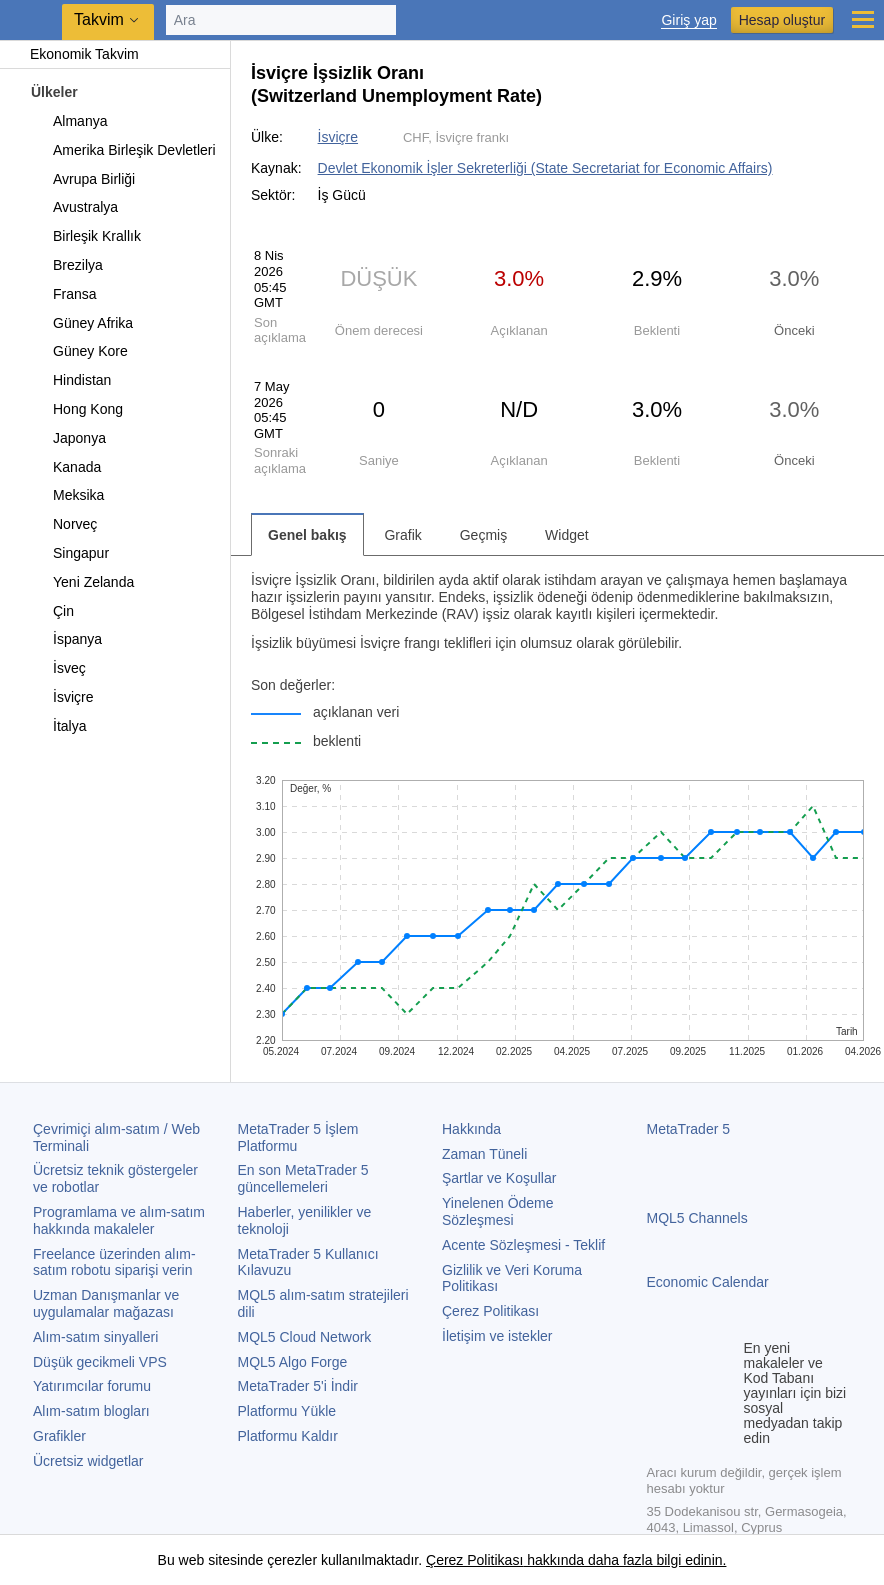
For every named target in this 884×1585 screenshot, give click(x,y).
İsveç (58, 668)
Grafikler (59, 1436)
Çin (52, 611)
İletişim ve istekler (497, 1336)
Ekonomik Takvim (74, 54)
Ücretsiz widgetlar (88, 1461)
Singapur (69, 553)
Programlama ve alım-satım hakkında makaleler (119, 1220)
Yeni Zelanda (82, 582)
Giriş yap (688, 20)
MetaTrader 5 (689, 1129)
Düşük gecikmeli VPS (100, 1362)
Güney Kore (79, 351)
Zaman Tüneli (484, 1154)
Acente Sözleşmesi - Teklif (523, 1245)
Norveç (63, 524)
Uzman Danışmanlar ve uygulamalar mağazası (106, 1303)
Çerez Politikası (490, 1311)
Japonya (68, 438)
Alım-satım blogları (91, 1411)
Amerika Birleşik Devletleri (123, 150)
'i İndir (298, 1386)
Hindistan (70, 380)
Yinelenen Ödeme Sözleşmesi (498, 1211)
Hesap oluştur (782, 20)
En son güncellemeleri (303, 1178)
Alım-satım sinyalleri (95, 1337)
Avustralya (74, 207)
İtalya (58, 726)
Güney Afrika (81, 323)
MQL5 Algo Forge (293, 1362)
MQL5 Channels (697, 1218)
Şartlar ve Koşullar (499, 1178)
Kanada (65, 467)
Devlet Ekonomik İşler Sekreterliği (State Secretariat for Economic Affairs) (545, 168)
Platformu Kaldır (288, 1436)
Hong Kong (76, 409)
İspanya (66, 639)
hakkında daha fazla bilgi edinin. (624, 1560)
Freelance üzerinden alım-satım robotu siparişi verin (114, 1262)
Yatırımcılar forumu (92, 1386)
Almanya (68, 121)
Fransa (63, 294)
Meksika (67, 495)
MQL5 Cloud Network (305, 1337)
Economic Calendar (708, 1282)
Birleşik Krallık (85, 236)
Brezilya (66, 265)
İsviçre (61, 697)
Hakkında (471, 1129)
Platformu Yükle (287, 1411)
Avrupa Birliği (82, 179)
